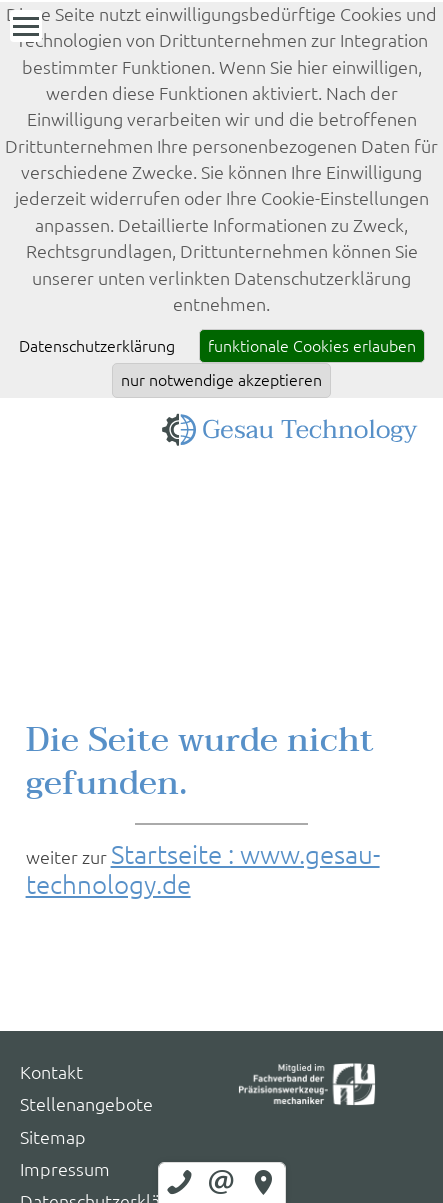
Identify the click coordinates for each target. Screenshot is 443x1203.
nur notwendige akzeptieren (221, 380)
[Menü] (26, 26)
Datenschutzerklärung (97, 346)
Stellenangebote (86, 1104)
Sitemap (53, 1137)
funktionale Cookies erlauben (312, 346)
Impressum (65, 1169)
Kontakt (51, 1072)
